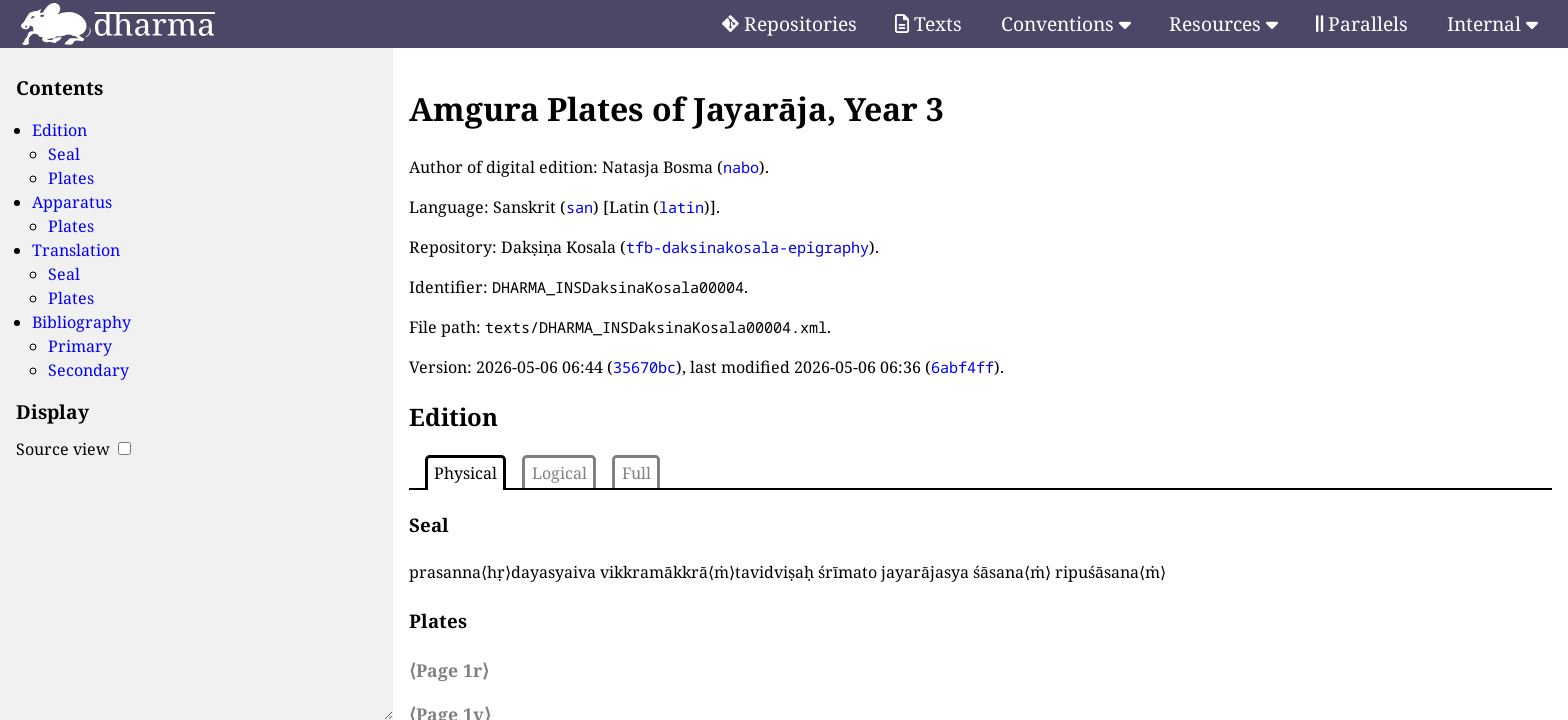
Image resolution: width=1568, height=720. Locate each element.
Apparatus (72, 202)
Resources (1223, 23)
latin (681, 207)
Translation (76, 250)
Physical (465, 473)
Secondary (88, 370)
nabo (741, 167)
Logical (559, 473)
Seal (64, 154)
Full (636, 473)
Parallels (1362, 23)
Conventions (1066, 23)
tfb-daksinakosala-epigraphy (747, 247)
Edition (59, 130)
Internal (1492, 23)
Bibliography (81, 322)
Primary (80, 346)
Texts (928, 23)
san (579, 207)
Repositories (789, 23)
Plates (71, 178)
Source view (73, 449)
